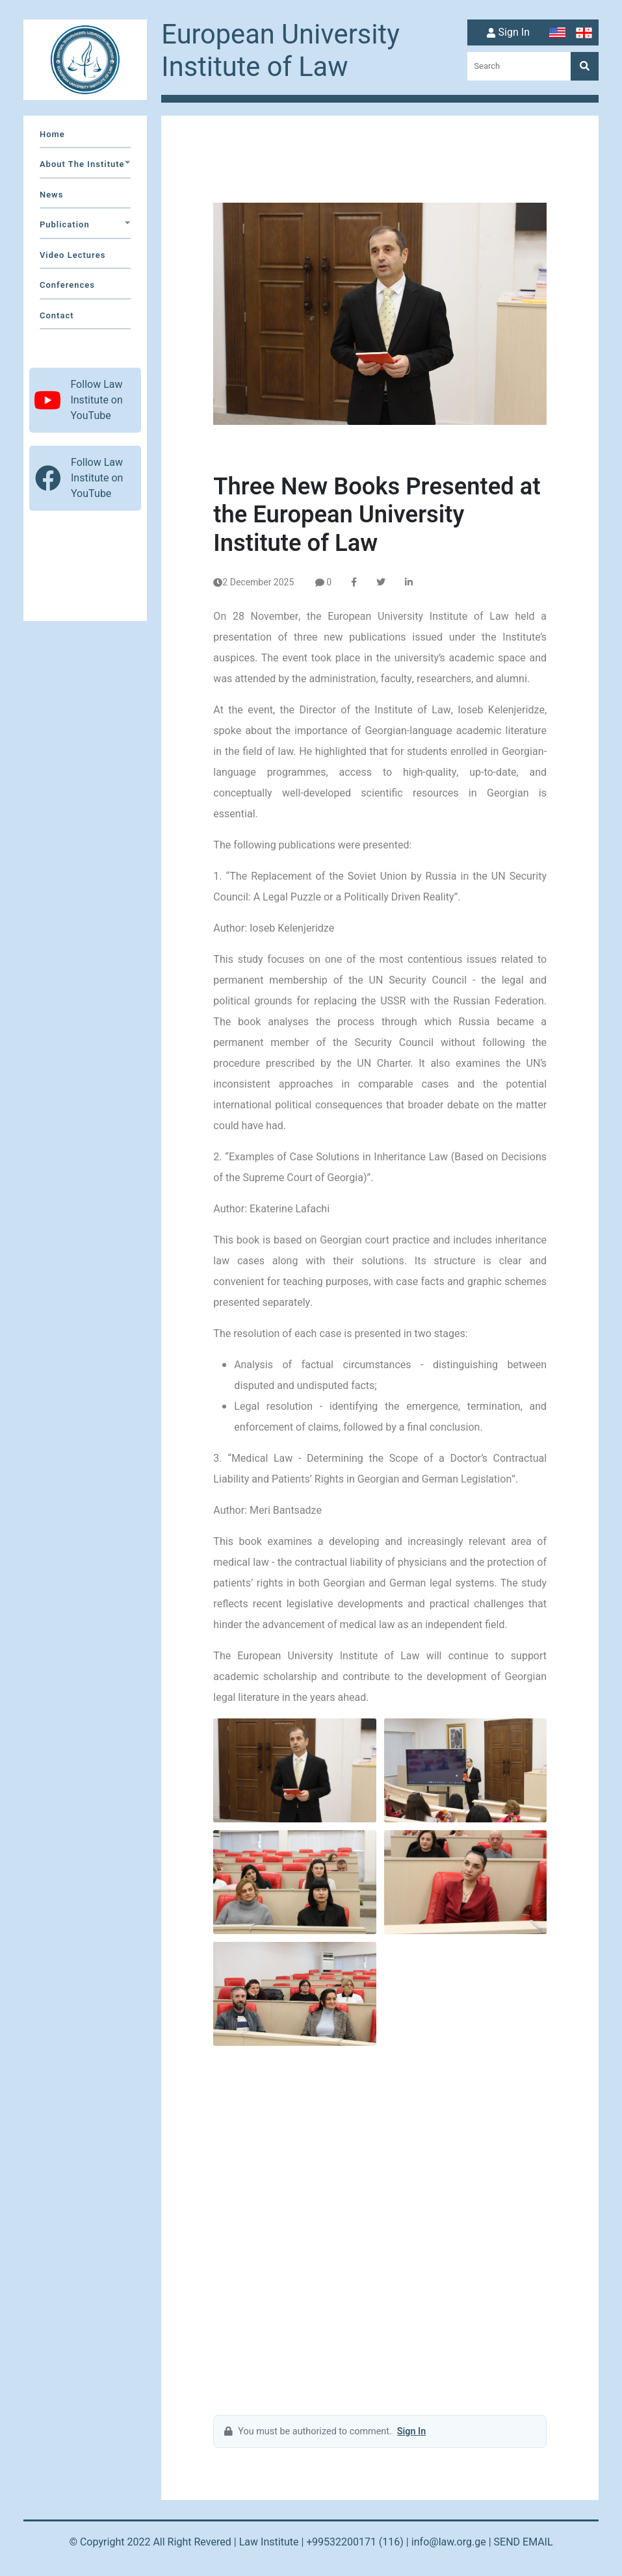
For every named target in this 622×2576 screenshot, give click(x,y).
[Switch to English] (558, 33)
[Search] (585, 66)
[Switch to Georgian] (585, 33)
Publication (85, 224)
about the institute (85, 164)
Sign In (507, 33)
